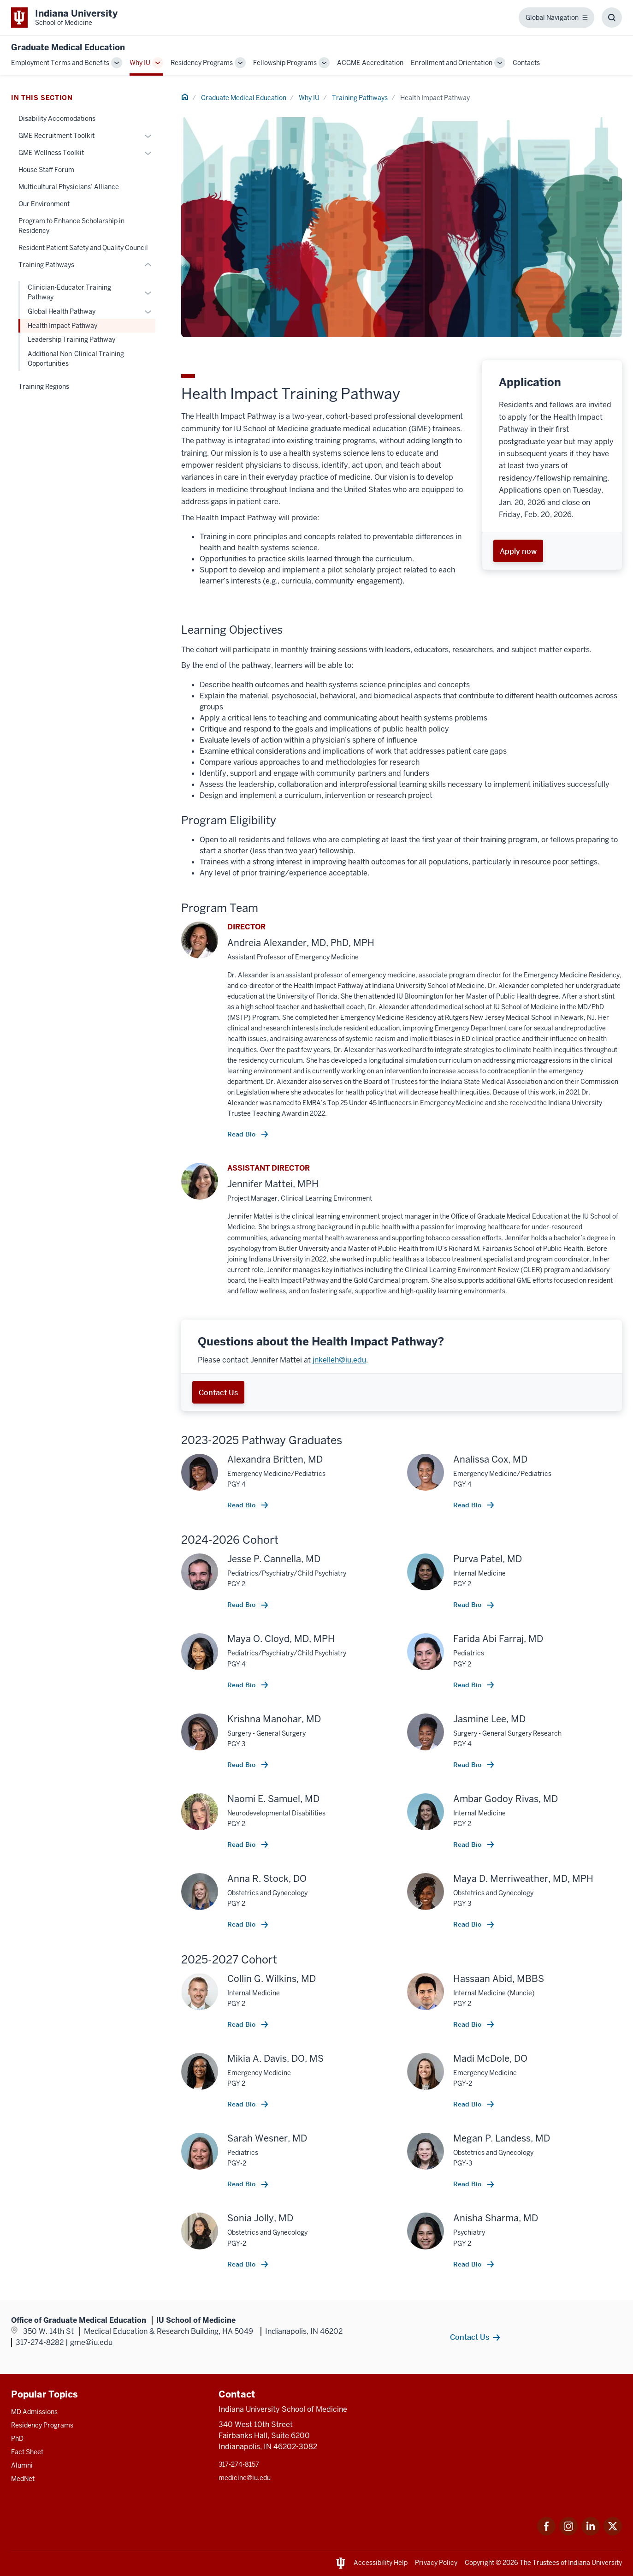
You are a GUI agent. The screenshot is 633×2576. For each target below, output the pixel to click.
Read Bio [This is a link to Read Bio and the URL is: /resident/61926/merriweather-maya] (468, 1924)
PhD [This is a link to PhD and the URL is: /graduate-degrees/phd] (17, 2438)
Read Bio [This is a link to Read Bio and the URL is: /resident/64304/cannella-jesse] (242, 1604)
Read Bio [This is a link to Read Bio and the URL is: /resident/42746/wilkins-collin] (242, 2024)
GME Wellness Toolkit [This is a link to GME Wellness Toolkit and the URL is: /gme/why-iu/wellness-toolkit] (51, 153)
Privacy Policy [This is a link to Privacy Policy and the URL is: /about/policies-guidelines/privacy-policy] (436, 2562)
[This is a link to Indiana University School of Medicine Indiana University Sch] (64, 17)
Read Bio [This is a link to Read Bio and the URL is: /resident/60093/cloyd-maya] (242, 1685)
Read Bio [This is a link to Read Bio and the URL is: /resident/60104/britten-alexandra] (242, 1505)
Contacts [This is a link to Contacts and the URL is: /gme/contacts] (526, 63)
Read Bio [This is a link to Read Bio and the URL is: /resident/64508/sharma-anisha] (468, 2264)
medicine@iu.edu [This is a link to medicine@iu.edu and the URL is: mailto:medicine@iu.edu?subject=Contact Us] (245, 2478)
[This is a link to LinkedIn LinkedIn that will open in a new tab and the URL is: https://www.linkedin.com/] (590, 2533)
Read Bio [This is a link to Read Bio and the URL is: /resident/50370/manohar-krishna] (242, 1765)
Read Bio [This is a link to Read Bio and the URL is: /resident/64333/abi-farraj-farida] (468, 1685)
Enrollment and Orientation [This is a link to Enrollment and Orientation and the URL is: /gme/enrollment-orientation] (451, 63)
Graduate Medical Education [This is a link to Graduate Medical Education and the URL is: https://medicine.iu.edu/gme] (68, 47)
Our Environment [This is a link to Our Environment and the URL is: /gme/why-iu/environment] (44, 204)
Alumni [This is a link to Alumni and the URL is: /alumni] (22, 2465)
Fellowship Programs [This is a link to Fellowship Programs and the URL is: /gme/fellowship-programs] (285, 63)
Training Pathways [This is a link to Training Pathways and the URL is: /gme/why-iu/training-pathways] (360, 98)
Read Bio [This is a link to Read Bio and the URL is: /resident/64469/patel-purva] (468, 1604)
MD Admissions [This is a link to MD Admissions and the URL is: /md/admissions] (34, 2412)
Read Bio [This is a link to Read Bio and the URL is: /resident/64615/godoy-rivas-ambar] (468, 1844)
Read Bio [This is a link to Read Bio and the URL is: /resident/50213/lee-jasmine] (468, 1765)
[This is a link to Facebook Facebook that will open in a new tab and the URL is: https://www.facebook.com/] (546, 2533)
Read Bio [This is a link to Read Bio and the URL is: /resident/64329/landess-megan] (468, 2184)
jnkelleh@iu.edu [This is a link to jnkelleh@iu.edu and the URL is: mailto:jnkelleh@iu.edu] (339, 1360)
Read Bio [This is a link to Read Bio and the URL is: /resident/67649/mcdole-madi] (468, 2104)
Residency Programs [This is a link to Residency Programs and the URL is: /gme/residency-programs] (202, 63)
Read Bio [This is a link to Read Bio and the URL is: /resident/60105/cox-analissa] (468, 1505)
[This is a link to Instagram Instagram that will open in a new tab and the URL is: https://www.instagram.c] (568, 2533)
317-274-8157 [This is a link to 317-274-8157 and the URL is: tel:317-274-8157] (239, 2464)
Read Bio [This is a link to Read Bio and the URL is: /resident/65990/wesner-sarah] (242, 2184)
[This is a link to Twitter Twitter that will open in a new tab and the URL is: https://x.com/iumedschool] (612, 2533)
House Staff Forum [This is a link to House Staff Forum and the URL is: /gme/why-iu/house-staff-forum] (46, 170)
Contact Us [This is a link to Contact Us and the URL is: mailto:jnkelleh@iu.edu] (218, 1392)
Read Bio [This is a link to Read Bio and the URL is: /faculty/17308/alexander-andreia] (242, 1134)
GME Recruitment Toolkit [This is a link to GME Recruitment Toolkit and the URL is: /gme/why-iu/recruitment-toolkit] (56, 135)
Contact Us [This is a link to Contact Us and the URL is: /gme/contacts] (469, 2337)
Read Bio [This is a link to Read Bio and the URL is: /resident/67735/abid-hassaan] (468, 2024)
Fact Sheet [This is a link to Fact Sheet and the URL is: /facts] (27, 2452)
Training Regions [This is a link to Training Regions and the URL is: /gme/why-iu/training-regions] (43, 386)
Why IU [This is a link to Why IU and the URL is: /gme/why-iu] (140, 63)
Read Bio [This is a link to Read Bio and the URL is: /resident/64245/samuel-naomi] (242, 1844)
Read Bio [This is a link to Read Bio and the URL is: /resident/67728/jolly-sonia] (242, 2264)
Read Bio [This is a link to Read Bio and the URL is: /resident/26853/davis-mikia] (242, 2104)
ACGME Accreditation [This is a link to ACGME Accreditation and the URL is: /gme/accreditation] (370, 63)
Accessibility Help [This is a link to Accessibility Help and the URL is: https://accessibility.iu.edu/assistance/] (381, 2562)
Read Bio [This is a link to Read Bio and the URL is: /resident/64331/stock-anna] (242, 1924)
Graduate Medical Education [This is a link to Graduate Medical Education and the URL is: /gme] (243, 98)
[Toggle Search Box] (612, 17)
